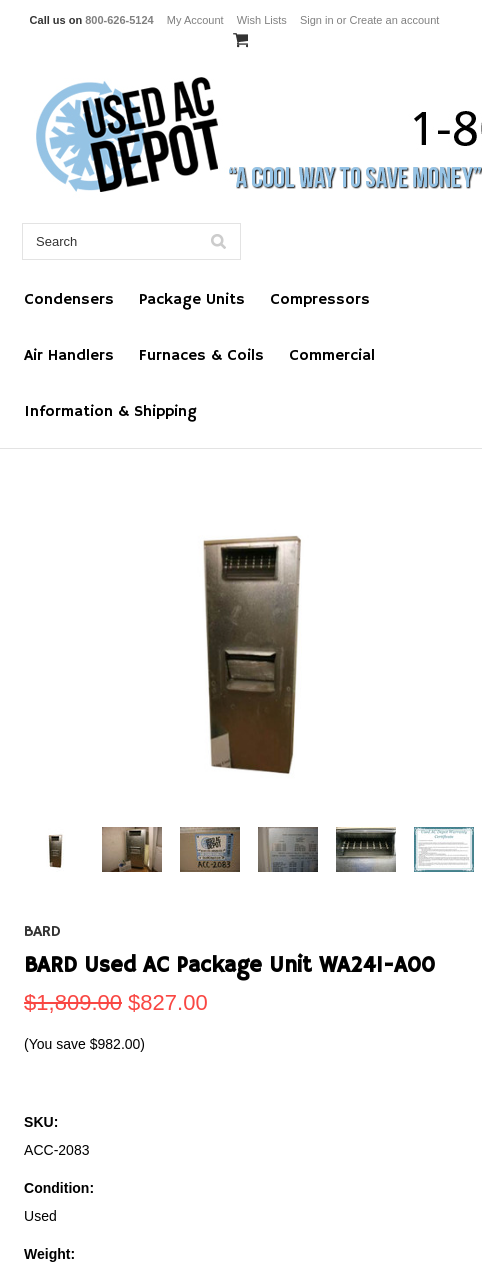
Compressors (320, 300)
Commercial (332, 356)
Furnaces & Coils (201, 356)
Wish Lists (262, 20)
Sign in (317, 20)
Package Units (192, 300)
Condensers (69, 300)
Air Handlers (69, 356)
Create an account (394, 20)
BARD (42, 932)
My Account (195, 20)
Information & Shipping (110, 412)
